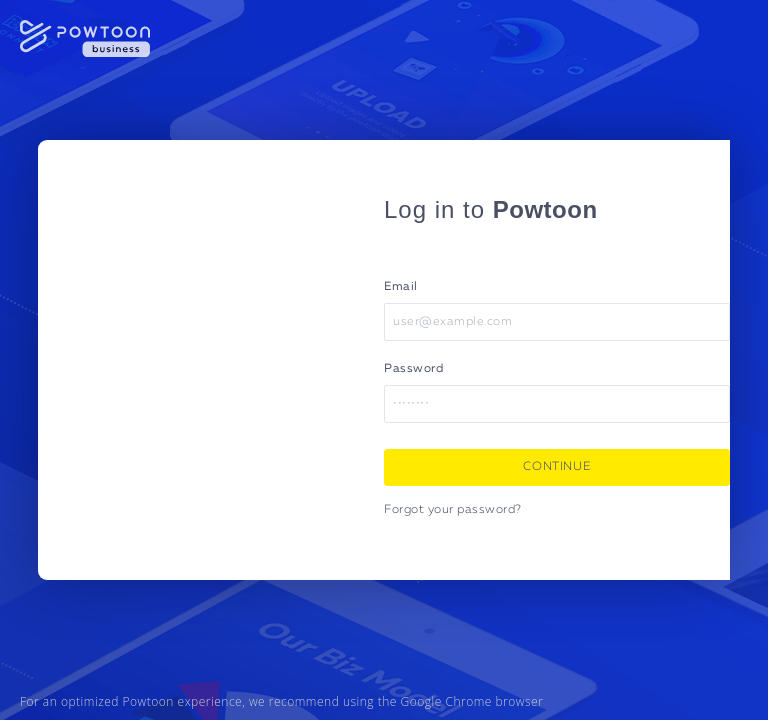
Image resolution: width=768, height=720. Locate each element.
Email (401, 287)
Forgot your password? (453, 510)
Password (413, 369)
